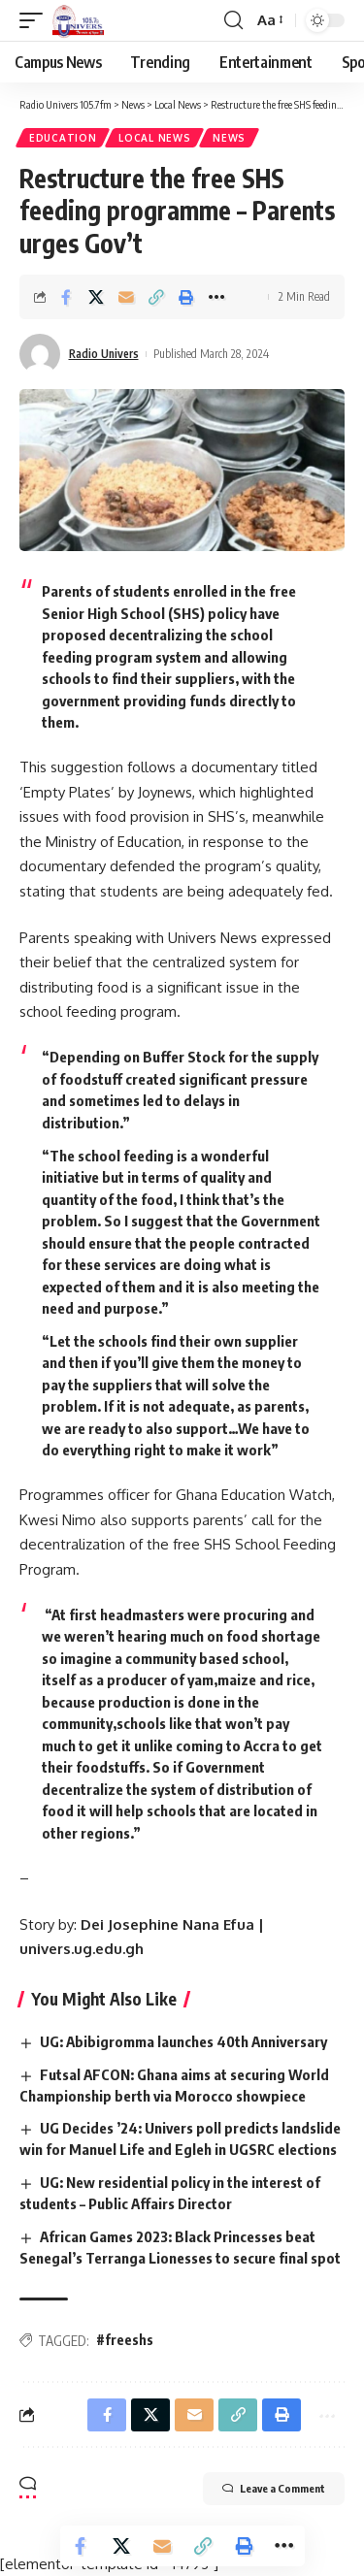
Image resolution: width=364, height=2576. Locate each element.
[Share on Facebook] (66, 296)
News (229, 138)
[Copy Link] (156, 296)
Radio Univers (104, 353)
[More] (216, 296)
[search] (233, 20)
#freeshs (124, 2339)
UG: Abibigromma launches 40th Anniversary (183, 2041)
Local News (154, 138)
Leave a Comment (273, 2488)
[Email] (126, 296)
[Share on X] (96, 296)
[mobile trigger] (35, 20)
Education (62, 138)
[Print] (186, 296)
